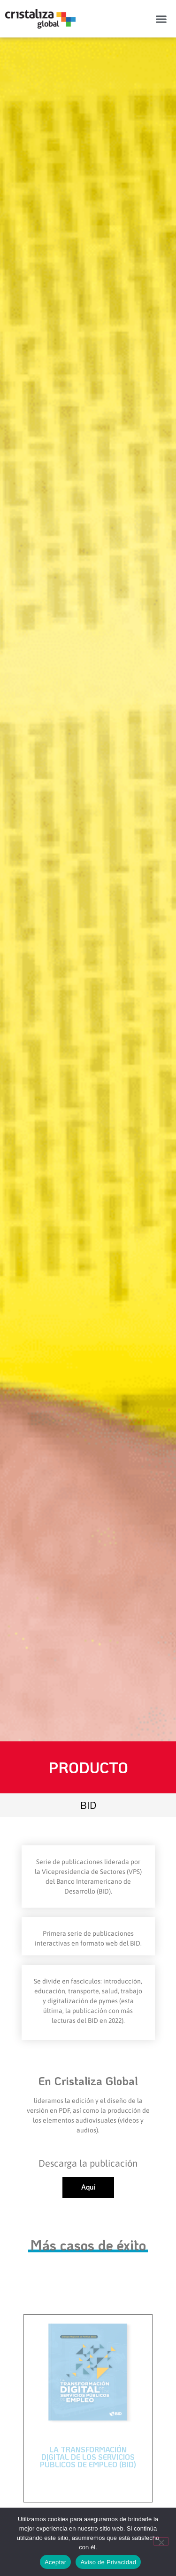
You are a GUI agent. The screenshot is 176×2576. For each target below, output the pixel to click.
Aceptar (56, 2562)
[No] (161, 2541)
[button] (161, 19)
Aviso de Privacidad (108, 2562)
